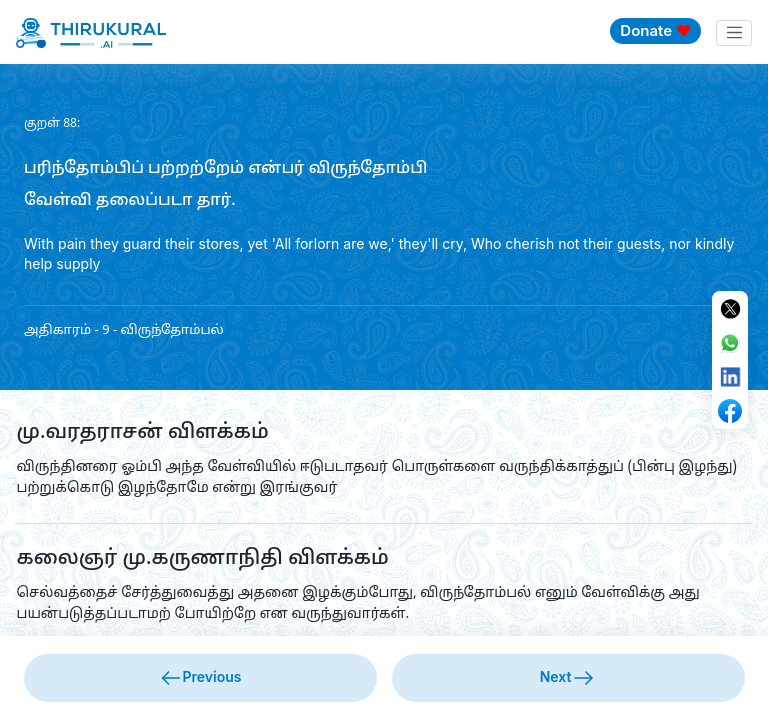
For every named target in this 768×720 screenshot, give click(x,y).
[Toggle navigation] (734, 33)
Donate (655, 30)
